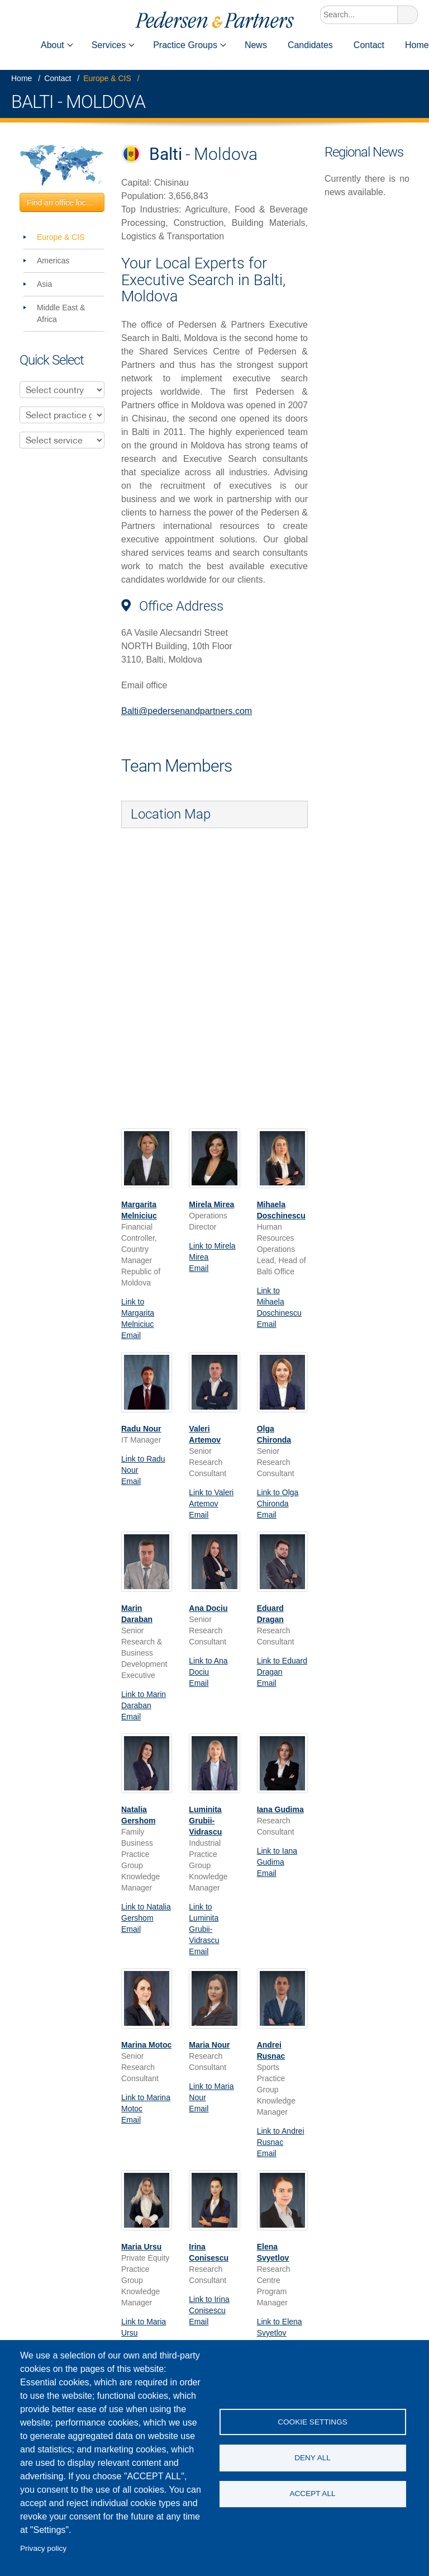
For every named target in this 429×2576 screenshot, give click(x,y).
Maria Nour (209, 2044)
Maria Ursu (141, 2246)
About (52, 45)
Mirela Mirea (211, 1204)
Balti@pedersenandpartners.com (186, 711)
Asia (44, 284)
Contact (369, 45)
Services (109, 45)
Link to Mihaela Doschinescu (279, 1301)
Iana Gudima (280, 1809)
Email (131, 1335)
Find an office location (65, 202)
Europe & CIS (107, 78)
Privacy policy (43, 2548)
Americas (53, 260)
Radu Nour (141, 1428)
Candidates (310, 45)
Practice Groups (185, 45)
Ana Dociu (208, 1608)
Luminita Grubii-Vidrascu (205, 1820)
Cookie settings (312, 2421)
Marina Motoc (146, 2044)
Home (15, 45)
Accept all (312, 2494)
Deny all (312, 2458)
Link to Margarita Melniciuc (137, 1313)
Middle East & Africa (61, 313)
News (256, 45)
